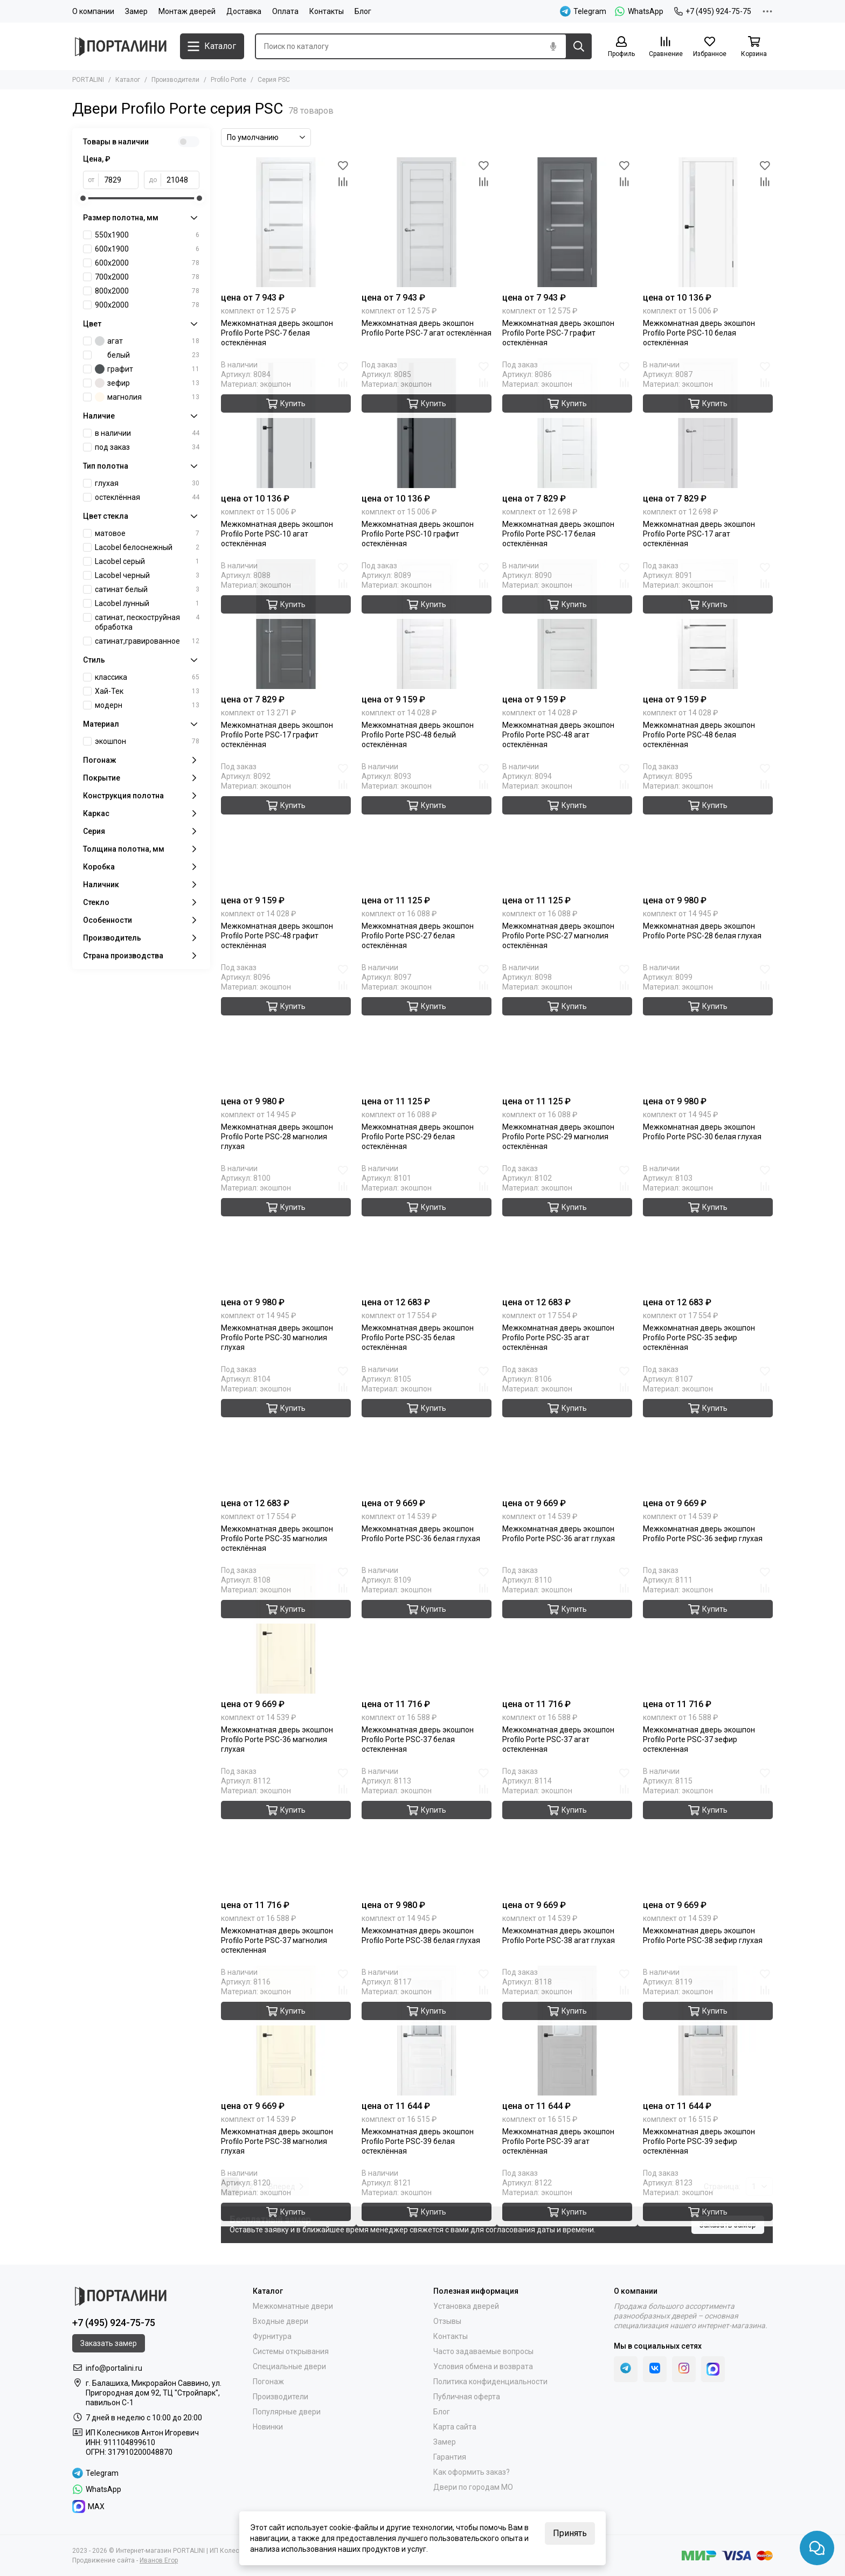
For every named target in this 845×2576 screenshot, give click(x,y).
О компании (93, 11)
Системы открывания (291, 2351)
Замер (136, 11)
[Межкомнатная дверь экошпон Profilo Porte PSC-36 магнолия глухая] (286, 1629)
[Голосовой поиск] (553, 46)
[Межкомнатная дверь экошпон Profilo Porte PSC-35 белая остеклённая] (426, 1227)
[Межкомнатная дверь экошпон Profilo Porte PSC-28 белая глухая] (708, 825)
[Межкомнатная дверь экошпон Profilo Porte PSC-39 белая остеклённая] (426, 2030)
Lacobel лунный (147, 603)
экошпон (147, 741)
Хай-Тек (147, 691)
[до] (180, 180)
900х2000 (147, 305)
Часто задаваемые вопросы (483, 2351)
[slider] (83, 198)
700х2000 (147, 277)
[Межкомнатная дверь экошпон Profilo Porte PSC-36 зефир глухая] (708, 1428)
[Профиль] (621, 47)
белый (147, 355)
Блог (363, 11)
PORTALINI (88, 79)
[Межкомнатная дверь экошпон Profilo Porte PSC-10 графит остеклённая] (426, 423)
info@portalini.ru (114, 2368)
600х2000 (147, 263)
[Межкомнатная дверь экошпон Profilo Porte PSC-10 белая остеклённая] (708, 222)
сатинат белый (147, 589)
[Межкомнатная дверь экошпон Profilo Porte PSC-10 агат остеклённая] (286, 423)
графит (147, 369)
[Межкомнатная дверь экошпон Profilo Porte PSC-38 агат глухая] (567, 1830)
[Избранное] (710, 47)
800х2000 (147, 291)
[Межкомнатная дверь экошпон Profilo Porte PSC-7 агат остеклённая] (426, 222)
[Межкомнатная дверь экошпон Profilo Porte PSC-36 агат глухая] (567, 1428)
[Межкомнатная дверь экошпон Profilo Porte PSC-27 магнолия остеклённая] (567, 825)
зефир (147, 383)
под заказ (147, 447)
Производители (175, 79)
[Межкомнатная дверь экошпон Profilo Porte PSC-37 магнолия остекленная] (286, 1830)
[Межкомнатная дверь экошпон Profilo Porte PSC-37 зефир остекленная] (708, 1629)
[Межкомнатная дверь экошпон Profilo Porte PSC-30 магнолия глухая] (286, 1227)
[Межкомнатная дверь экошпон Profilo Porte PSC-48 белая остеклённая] (708, 624)
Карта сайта (454, 2426)
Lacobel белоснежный (147, 547)
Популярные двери (287, 2411)
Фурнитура (272, 2336)
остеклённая (147, 497)
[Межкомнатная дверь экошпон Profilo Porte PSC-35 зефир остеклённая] (708, 1227)
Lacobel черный (147, 575)
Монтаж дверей (187, 11)
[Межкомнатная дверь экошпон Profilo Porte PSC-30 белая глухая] (708, 1026)
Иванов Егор (159, 2560)
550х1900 (147, 235)
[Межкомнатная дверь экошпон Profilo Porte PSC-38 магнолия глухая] (286, 2030)
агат (147, 341)
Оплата (285, 11)
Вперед (285, 2186)
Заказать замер (727, 2224)
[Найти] (579, 46)
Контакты (326, 11)
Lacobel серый (147, 561)
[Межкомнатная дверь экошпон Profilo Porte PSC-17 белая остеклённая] (567, 423)
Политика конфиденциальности (490, 2381)
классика (147, 677)
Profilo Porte (228, 79)
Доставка (243, 11)
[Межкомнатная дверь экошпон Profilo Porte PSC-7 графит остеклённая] (567, 222)
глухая (147, 483)
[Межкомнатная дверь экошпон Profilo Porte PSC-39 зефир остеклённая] (708, 2030)
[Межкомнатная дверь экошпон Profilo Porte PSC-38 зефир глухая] (708, 1830)
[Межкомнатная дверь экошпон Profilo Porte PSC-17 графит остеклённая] (286, 624)
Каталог (127, 79)
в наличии (147, 433)
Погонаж (268, 2381)
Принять (570, 2533)
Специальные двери (289, 2366)
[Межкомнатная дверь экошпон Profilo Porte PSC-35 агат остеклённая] (567, 1227)
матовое (147, 533)
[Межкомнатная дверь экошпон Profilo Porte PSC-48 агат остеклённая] (567, 624)
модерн (147, 705)
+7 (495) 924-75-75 (712, 11)
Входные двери (280, 2321)
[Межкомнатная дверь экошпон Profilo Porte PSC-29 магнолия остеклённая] (567, 1026)
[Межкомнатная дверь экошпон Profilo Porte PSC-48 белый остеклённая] (426, 624)
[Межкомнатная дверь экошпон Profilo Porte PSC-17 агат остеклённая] (708, 423)
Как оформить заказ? (471, 2472)
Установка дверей (466, 2306)
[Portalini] (120, 47)
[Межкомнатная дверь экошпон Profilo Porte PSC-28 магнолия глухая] (286, 1026)
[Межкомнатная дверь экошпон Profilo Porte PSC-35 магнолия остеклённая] (286, 1428)
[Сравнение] (665, 47)
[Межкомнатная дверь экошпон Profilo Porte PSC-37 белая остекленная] (426, 1629)
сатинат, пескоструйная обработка (147, 621)
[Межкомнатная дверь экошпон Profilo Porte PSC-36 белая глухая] (426, 1428)
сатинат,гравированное (147, 641)
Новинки (268, 2426)
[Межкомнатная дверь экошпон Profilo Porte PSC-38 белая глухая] (426, 1830)
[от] (118, 180)
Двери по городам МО (473, 2487)
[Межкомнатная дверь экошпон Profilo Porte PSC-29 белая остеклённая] (426, 1026)
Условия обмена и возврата (483, 2366)
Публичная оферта (466, 2396)
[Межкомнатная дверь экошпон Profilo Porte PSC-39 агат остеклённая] (567, 2030)
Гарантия (449, 2457)
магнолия (147, 397)
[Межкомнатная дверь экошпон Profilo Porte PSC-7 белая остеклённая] (286, 222)
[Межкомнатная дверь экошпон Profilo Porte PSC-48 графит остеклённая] (286, 825)
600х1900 (147, 249)
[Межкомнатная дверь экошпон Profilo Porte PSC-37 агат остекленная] (567, 1629)
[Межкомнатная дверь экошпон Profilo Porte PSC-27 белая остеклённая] (426, 825)
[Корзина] (754, 47)
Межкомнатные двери (293, 2306)
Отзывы (447, 2321)
